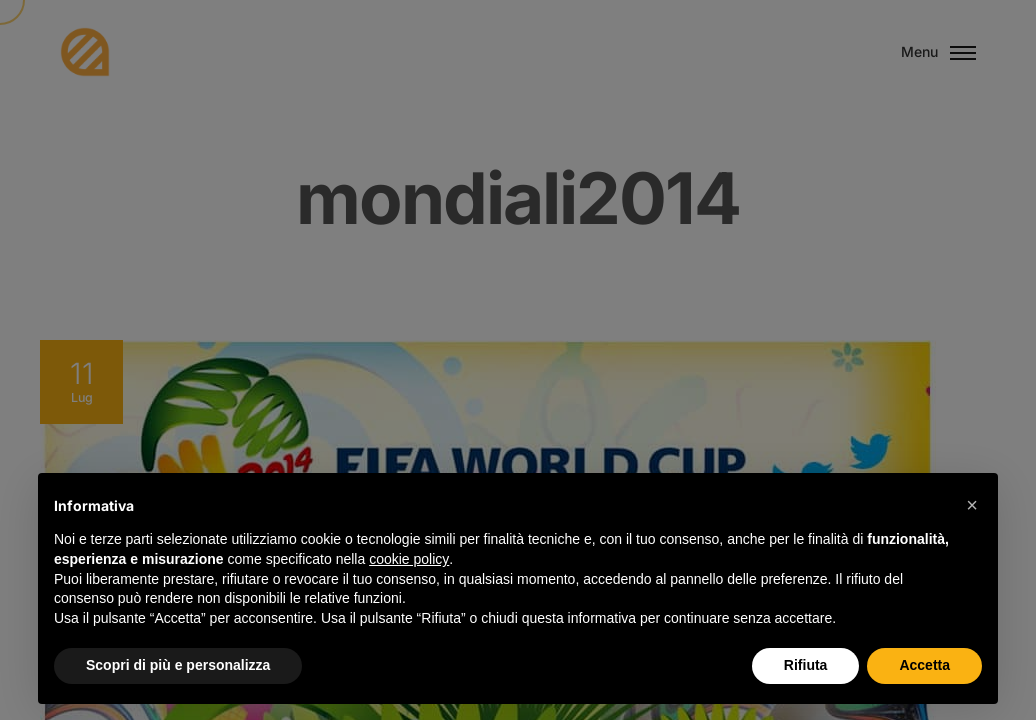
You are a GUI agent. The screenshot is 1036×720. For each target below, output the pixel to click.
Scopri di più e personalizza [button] (178, 665)
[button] (972, 505)
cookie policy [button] (409, 559)
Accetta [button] (924, 665)
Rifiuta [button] (806, 665)
